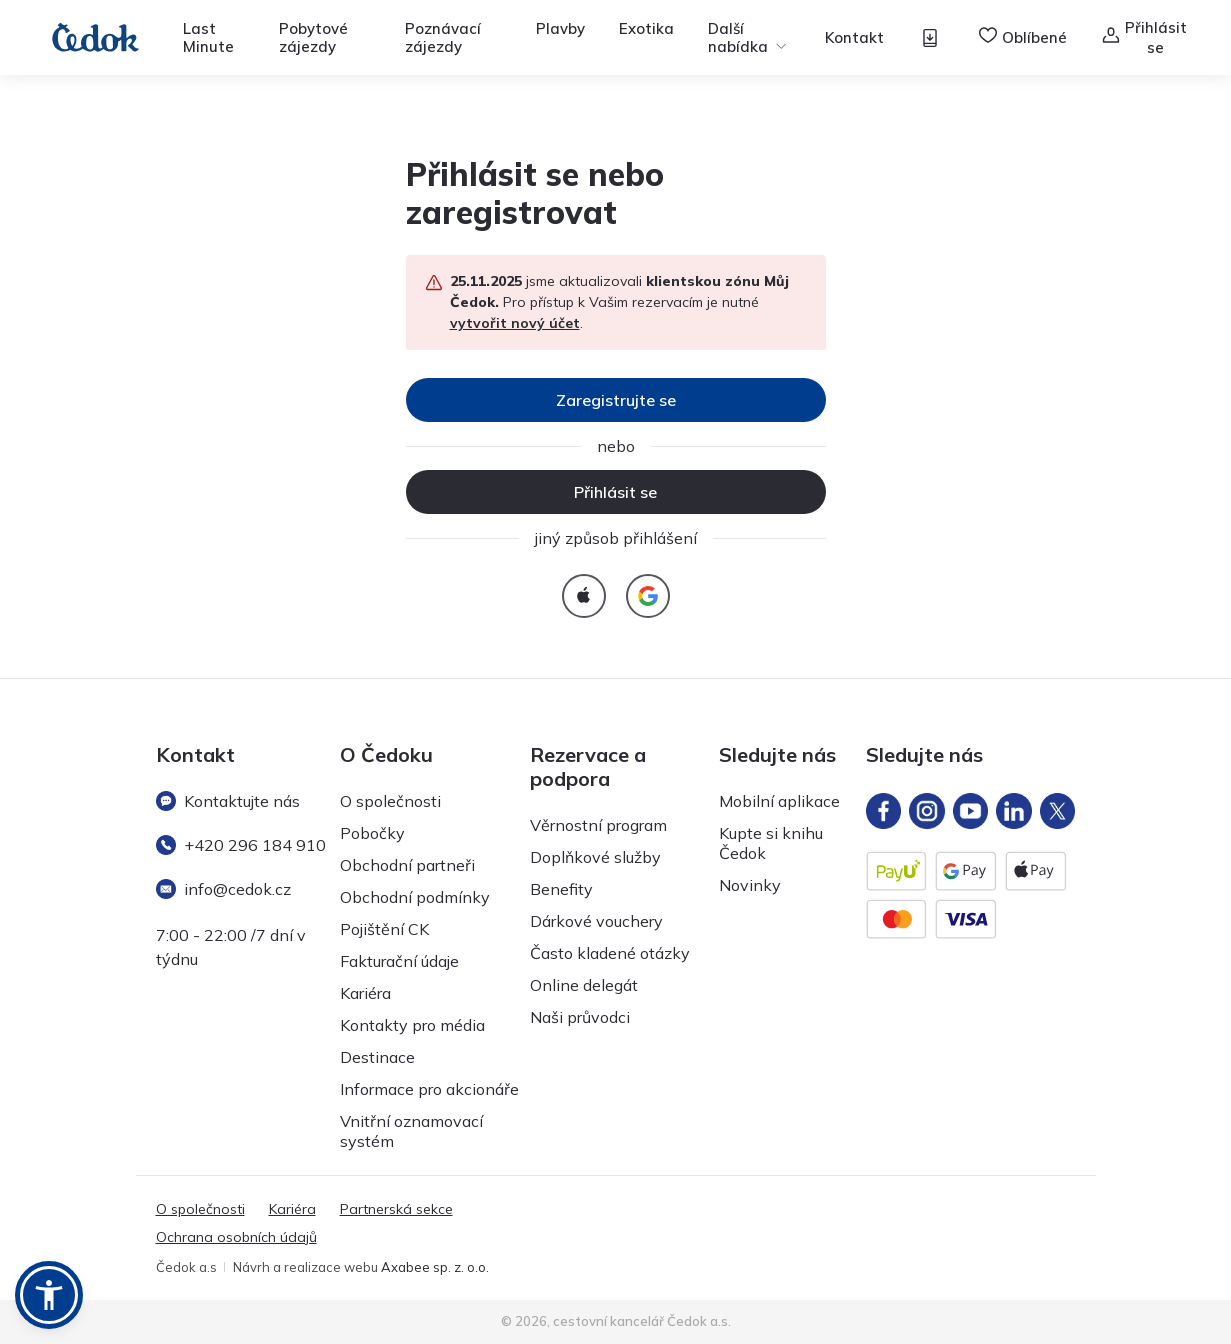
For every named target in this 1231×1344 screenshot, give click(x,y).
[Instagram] (927, 811)
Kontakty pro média (412, 1025)
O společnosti (390, 801)
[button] (49, 1295)
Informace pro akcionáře (429, 1089)
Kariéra (365, 993)
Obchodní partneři (407, 865)
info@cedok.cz (223, 889)
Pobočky (372, 833)
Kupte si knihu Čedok (771, 843)
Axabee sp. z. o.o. (435, 1267)
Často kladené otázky (610, 953)
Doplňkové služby (595, 857)
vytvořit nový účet (515, 323)
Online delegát (584, 985)
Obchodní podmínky (415, 897)
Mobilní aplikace (779, 801)
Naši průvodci (580, 1017)
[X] (1058, 811)
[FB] (884, 811)
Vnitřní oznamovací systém (411, 1131)
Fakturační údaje (399, 961)
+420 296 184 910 (241, 845)
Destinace (377, 1057)
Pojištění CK (384, 929)
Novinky (750, 885)
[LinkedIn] (1014, 811)
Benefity (561, 889)
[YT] (971, 811)
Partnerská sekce (396, 1209)
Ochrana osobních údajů (236, 1237)
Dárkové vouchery (596, 921)
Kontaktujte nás (228, 801)
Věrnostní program (598, 825)
